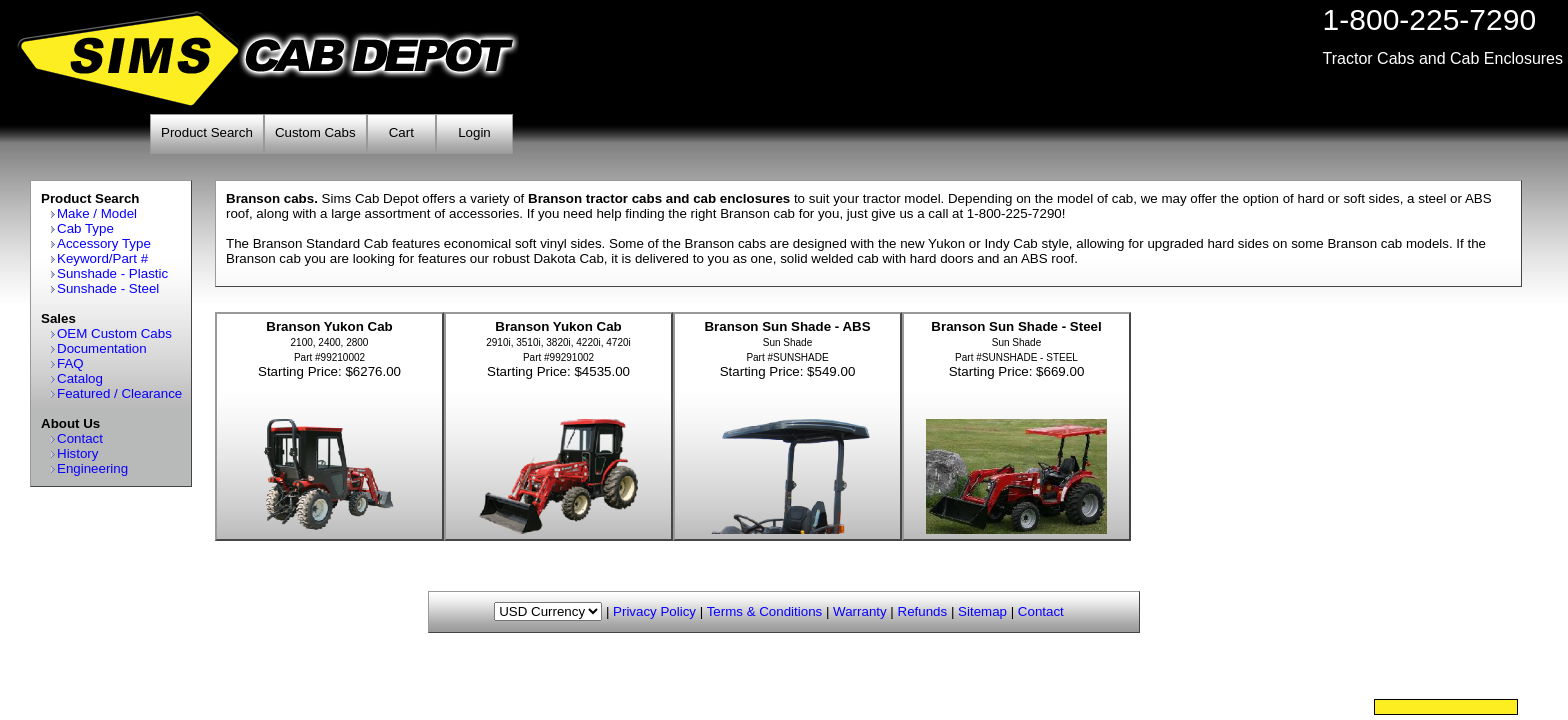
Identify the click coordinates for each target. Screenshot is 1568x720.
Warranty (860, 611)
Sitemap (982, 611)
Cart (401, 132)
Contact (80, 438)
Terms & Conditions (765, 611)
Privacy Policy (654, 611)
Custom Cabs (315, 132)
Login (474, 132)
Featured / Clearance (119, 393)
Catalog (80, 378)
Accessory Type (104, 243)
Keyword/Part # (102, 258)
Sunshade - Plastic (112, 273)
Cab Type (85, 228)
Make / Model (97, 213)
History (77, 453)
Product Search (207, 132)
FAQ (70, 363)
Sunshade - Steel (108, 288)
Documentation (102, 348)
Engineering (92, 468)
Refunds (923, 611)
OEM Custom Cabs (114, 333)
